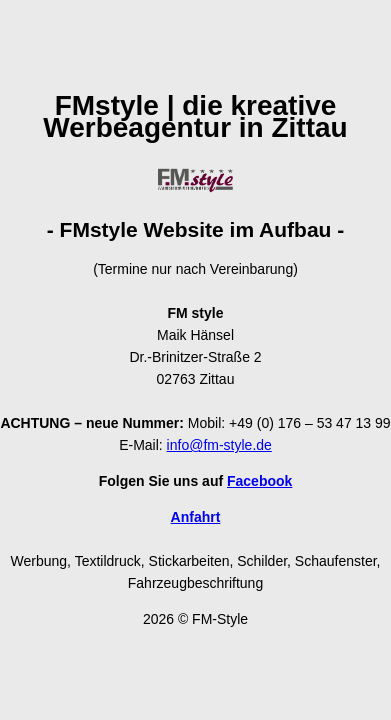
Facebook (259, 481)
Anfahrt (196, 517)
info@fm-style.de (219, 445)
